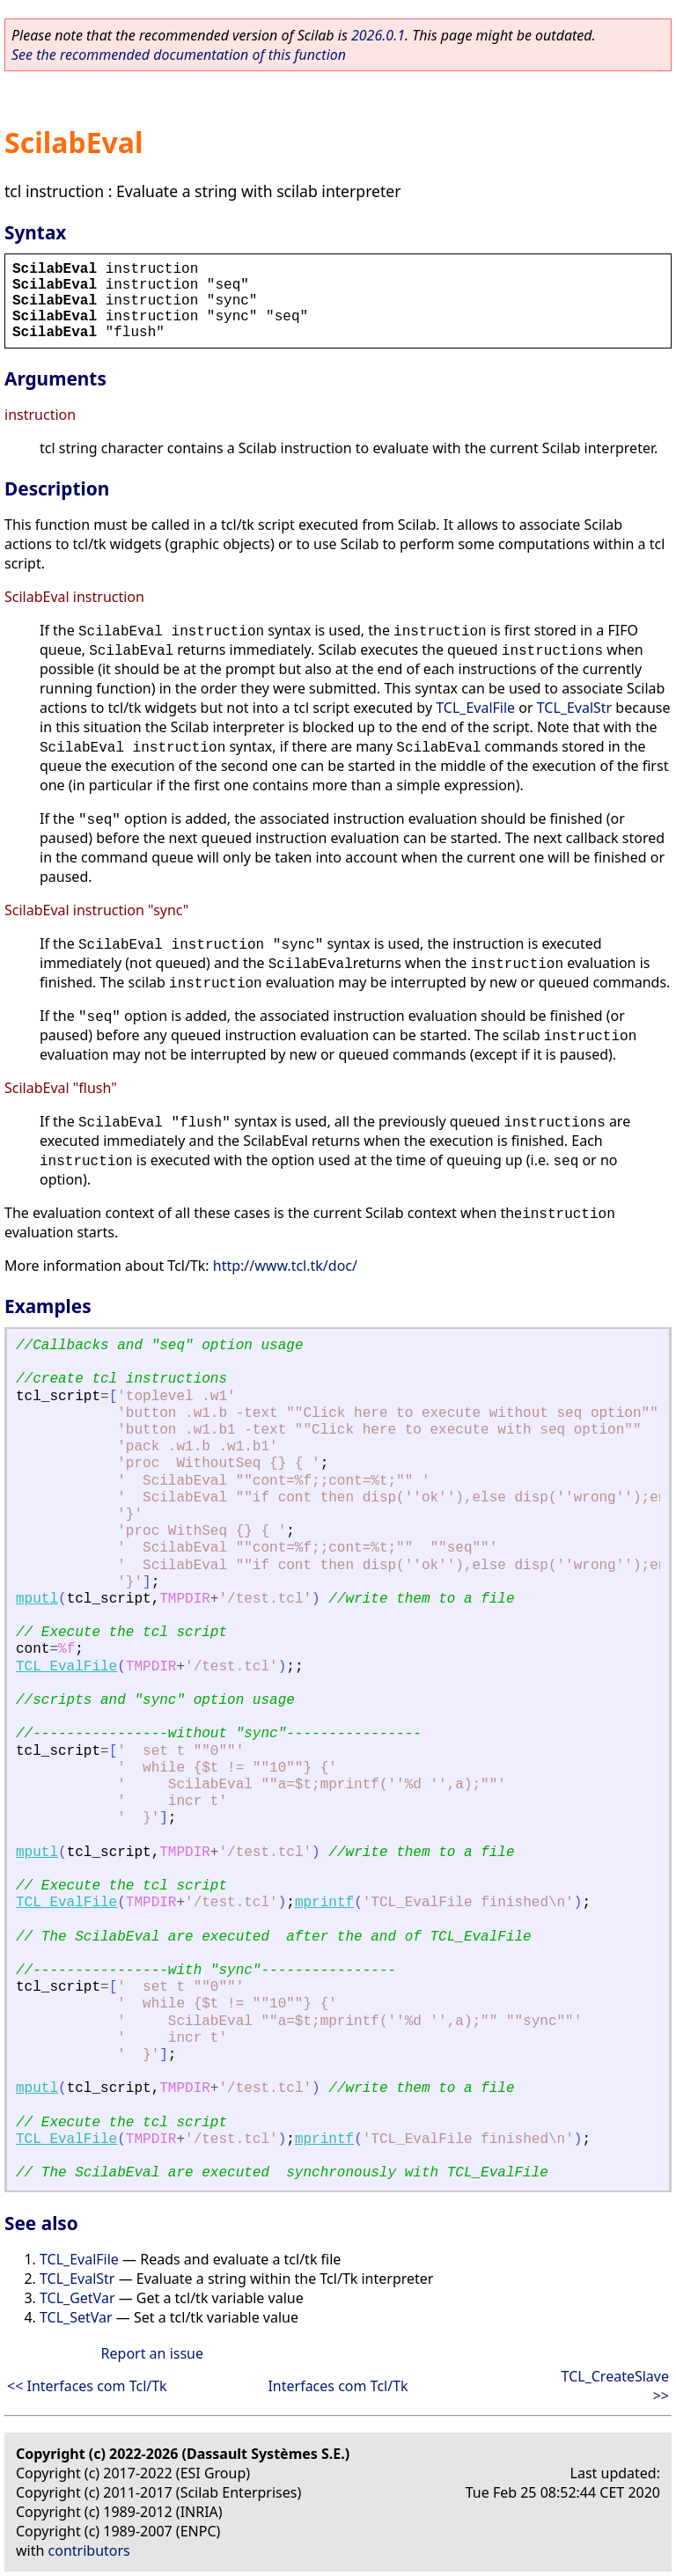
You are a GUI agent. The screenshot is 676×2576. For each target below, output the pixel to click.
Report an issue (152, 2353)
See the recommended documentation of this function (178, 54)
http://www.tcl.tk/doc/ (285, 1265)
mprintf (324, 1903)
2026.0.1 (378, 35)
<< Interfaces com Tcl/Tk (87, 2386)
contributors (89, 2550)
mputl (37, 1599)
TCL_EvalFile (475, 707)
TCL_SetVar (76, 2317)
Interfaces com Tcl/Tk (338, 2386)
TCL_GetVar (77, 2298)
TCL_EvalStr (574, 707)
